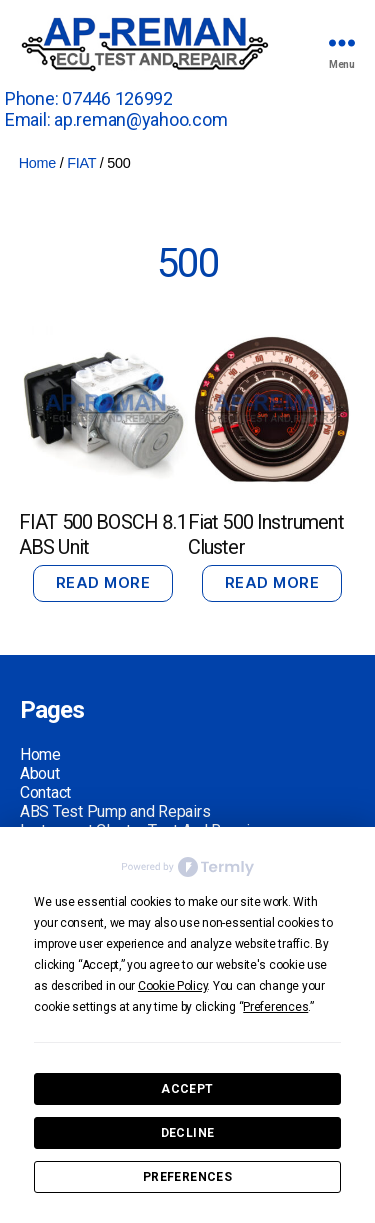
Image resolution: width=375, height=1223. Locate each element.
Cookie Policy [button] (173, 986)
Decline (188, 1133)
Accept (187, 1089)
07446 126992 (117, 98)
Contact (45, 792)
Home (37, 163)
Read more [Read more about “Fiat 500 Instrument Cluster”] (272, 582)
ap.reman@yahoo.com (140, 119)
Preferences (187, 1177)
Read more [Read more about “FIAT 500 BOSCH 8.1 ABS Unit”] (103, 582)
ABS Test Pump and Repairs (115, 811)
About (40, 773)
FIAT (81, 163)
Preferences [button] (275, 1007)
